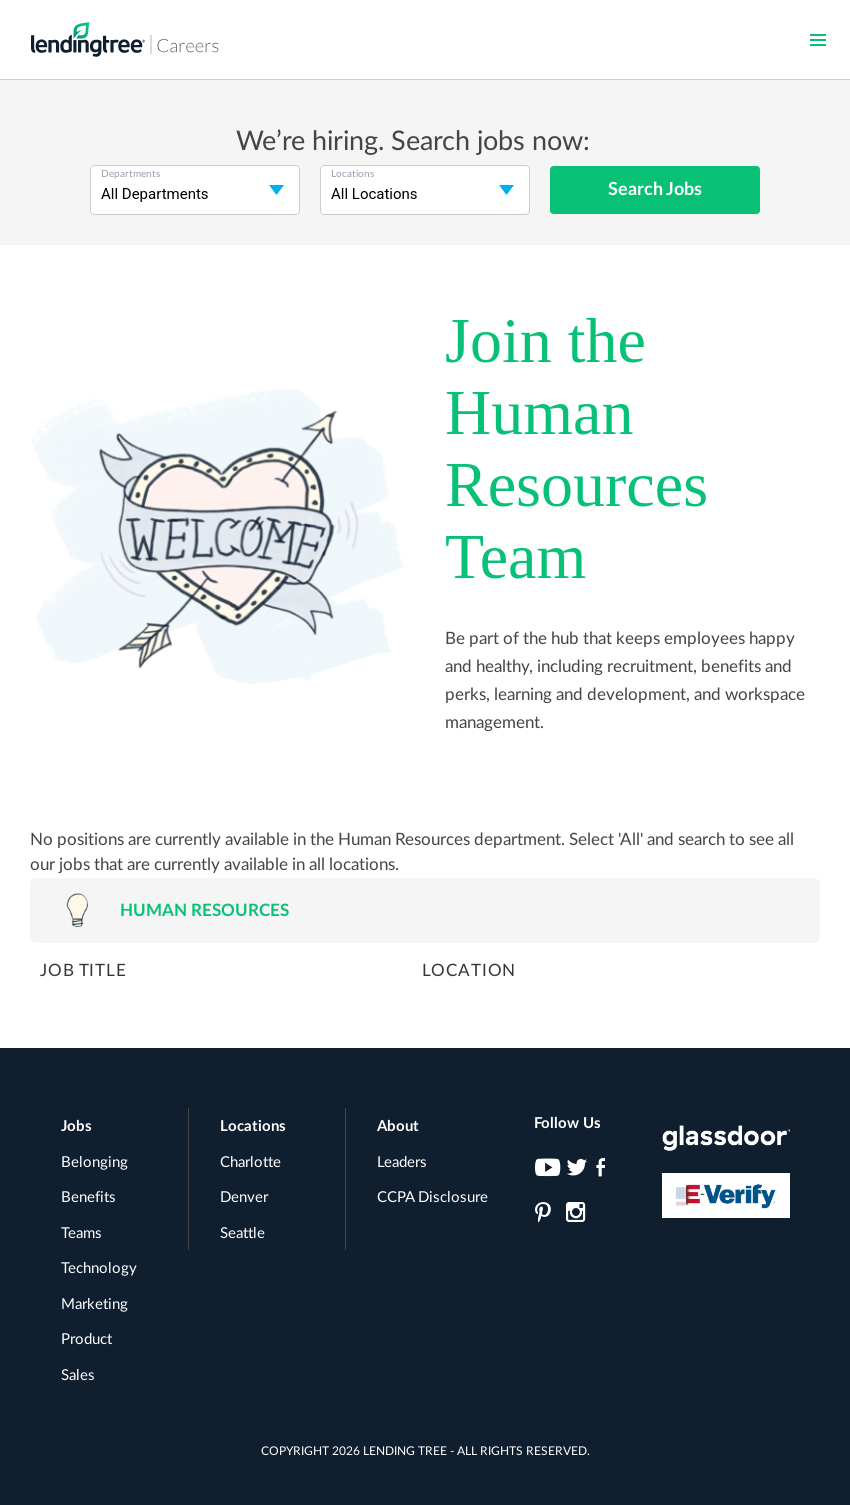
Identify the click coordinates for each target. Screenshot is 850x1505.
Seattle (242, 1233)
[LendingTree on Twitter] (575, 1173)
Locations (253, 1126)
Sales (78, 1375)
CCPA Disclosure (432, 1197)
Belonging (94, 1162)
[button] (818, 40)
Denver (244, 1197)
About (398, 1126)
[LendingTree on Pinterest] (544, 1218)
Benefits (88, 1197)
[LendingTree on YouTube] (544, 1173)
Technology (99, 1268)
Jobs (76, 1126)
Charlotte (250, 1162)
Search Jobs (655, 190)
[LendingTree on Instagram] (575, 1218)
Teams (81, 1233)
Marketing (94, 1304)
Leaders (402, 1162)
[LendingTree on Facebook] (605, 1173)
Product (86, 1339)
